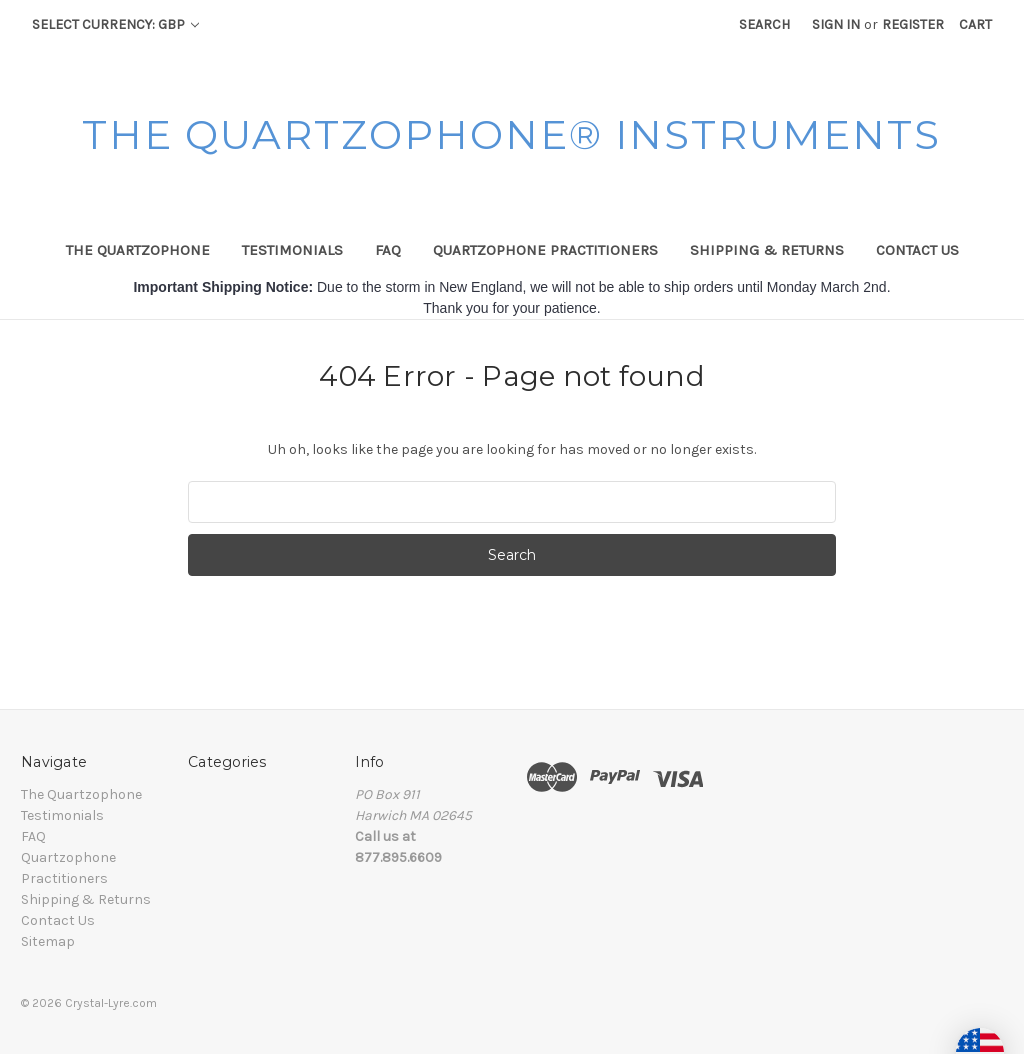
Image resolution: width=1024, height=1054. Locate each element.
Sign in (836, 24)
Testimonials (292, 250)
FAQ (388, 250)
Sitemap (48, 941)
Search (764, 24)
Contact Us (917, 250)
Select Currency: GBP (115, 24)
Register (913, 24)
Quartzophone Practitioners (545, 250)
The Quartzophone (138, 250)
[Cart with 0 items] (975, 24)
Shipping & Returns (767, 250)
